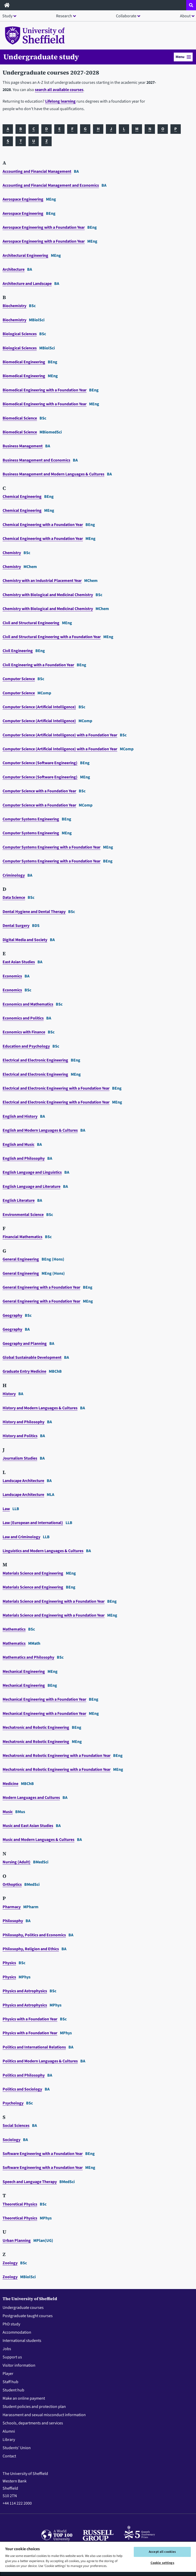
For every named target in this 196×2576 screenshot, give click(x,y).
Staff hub (10, 2382)
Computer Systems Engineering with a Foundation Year (51, 847)
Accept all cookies (162, 2551)
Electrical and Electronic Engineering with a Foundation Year (56, 1088)
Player (8, 2373)
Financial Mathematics (22, 1237)
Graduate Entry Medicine (24, 1371)
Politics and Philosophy (24, 2075)
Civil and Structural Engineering (31, 623)
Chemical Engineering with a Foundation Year (43, 525)
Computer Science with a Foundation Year (39, 791)
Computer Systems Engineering (31, 819)
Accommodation (17, 2332)
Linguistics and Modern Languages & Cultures (43, 1551)
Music (8, 1812)
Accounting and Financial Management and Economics (51, 185)
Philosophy (13, 1921)
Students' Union (17, 2448)
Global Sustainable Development (32, 1357)
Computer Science (19, 679)
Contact (9, 2456)
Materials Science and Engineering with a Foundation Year (54, 1601)
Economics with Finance (24, 1032)
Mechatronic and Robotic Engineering (36, 1727)
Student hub (13, 2390)
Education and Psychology (26, 1046)
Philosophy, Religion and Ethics (31, 1949)
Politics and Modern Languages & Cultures (40, 2061)
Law (6, 1509)
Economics (12, 976)
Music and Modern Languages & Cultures (38, 1839)
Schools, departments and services (33, 2423)
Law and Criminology (21, 1537)
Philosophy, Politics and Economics (34, 1935)
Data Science (14, 897)
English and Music (18, 1144)
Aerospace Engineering (23, 199)
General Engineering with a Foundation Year (41, 1287)
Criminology (14, 875)
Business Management (23, 446)
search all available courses (59, 90)
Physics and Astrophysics (25, 1991)
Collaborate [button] (126, 16)
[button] (183, 57)
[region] (98, 2558)
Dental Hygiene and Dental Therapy (34, 912)
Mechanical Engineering (24, 1671)
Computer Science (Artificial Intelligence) (39, 707)
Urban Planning (17, 2240)
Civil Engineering (18, 651)
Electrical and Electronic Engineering (35, 1060)
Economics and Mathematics (28, 1004)
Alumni (9, 2431)
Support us (12, 2357)
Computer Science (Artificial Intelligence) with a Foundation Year (60, 735)
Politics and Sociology (22, 2089)
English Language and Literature (31, 1186)
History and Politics (20, 1436)
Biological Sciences (20, 334)
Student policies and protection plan (34, 2406)
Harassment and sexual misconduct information (44, 2415)
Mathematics (14, 1629)
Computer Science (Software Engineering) (40, 763)
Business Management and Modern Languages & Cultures (53, 474)
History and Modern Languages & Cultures (40, 1408)
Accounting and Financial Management (37, 171)
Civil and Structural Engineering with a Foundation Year (52, 637)
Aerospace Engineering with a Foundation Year (44, 227)
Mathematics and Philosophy (28, 1657)
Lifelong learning (60, 101)
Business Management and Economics (36, 460)
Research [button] (64, 16)
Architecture (14, 269)
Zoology (10, 2263)
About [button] (185, 16)
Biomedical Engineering (24, 362)
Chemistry (12, 553)
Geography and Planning (25, 1343)
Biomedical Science (20, 418)
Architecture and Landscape (27, 283)
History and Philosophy (23, 1422)
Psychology (13, 2103)
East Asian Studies (19, 962)
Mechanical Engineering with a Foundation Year (44, 1699)
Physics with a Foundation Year (30, 2019)
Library (9, 2439)
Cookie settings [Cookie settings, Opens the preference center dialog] (162, 2563)
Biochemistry (14, 306)
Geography (12, 1315)
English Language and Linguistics (32, 1172)
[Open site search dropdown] (191, 5)
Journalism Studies (20, 1458)
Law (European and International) (33, 1523)
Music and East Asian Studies (28, 1826)
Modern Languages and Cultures (31, 1797)
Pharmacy (12, 1907)
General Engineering (21, 1259)
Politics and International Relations (34, 2047)
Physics (9, 1963)
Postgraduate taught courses (28, 2316)
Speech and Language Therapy (30, 2182)
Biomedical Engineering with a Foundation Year (45, 390)
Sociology (11, 2140)
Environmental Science (23, 1214)
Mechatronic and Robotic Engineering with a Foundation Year (57, 1755)
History (9, 1394)
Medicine (10, 1784)
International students (22, 2340)
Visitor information (19, 2365)
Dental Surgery (16, 925)
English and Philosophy (24, 1158)
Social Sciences (16, 2125)
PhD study (11, 2324)
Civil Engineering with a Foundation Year (38, 665)
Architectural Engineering (25, 255)
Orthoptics (12, 1884)
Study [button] (7, 16)
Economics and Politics (23, 1018)
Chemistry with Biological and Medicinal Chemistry (48, 595)
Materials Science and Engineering (33, 1573)
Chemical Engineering (22, 496)
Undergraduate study (41, 57)
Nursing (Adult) (16, 1862)
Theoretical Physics (20, 2204)
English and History (20, 1116)
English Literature (19, 1200)
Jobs (7, 2349)
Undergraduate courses (23, 2307)
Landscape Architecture (23, 1481)
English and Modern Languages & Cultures (40, 1130)
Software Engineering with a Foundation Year (43, 2154)
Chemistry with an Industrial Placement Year (42, 580)
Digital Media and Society (25, 940)
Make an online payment (24, 2398)
